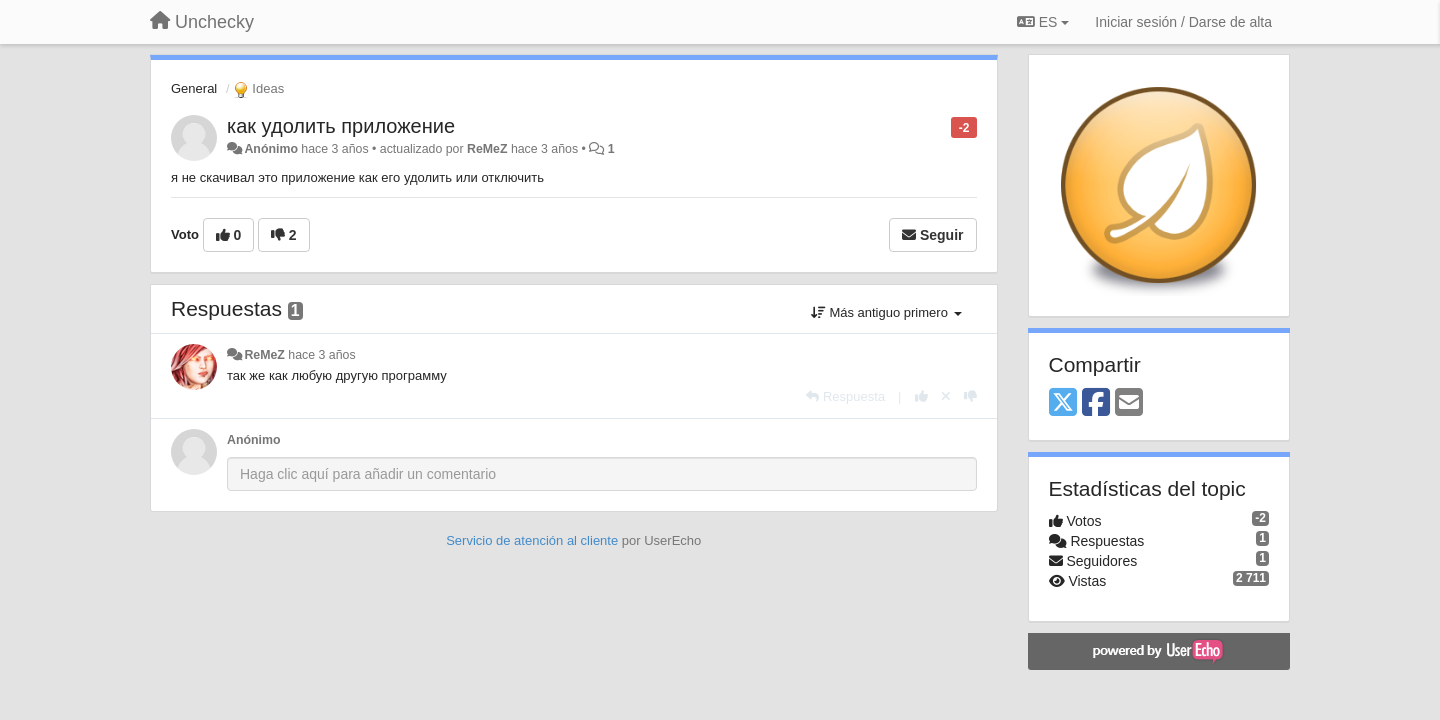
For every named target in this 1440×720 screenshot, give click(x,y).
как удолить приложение (341, 126)
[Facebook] (1096, 403)
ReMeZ (487, 149)
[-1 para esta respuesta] (970, 396)
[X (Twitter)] (1063, 403)
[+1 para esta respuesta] (921, 396)
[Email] (1129, 403)
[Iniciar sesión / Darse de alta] (1183, 22)
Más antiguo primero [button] (886, 312)
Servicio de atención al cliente (534, 540)
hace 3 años (321, 355)
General (194, 88)
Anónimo (270, 149)
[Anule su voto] (946, 396)
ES (1043, 22)
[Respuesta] (845, 396)
